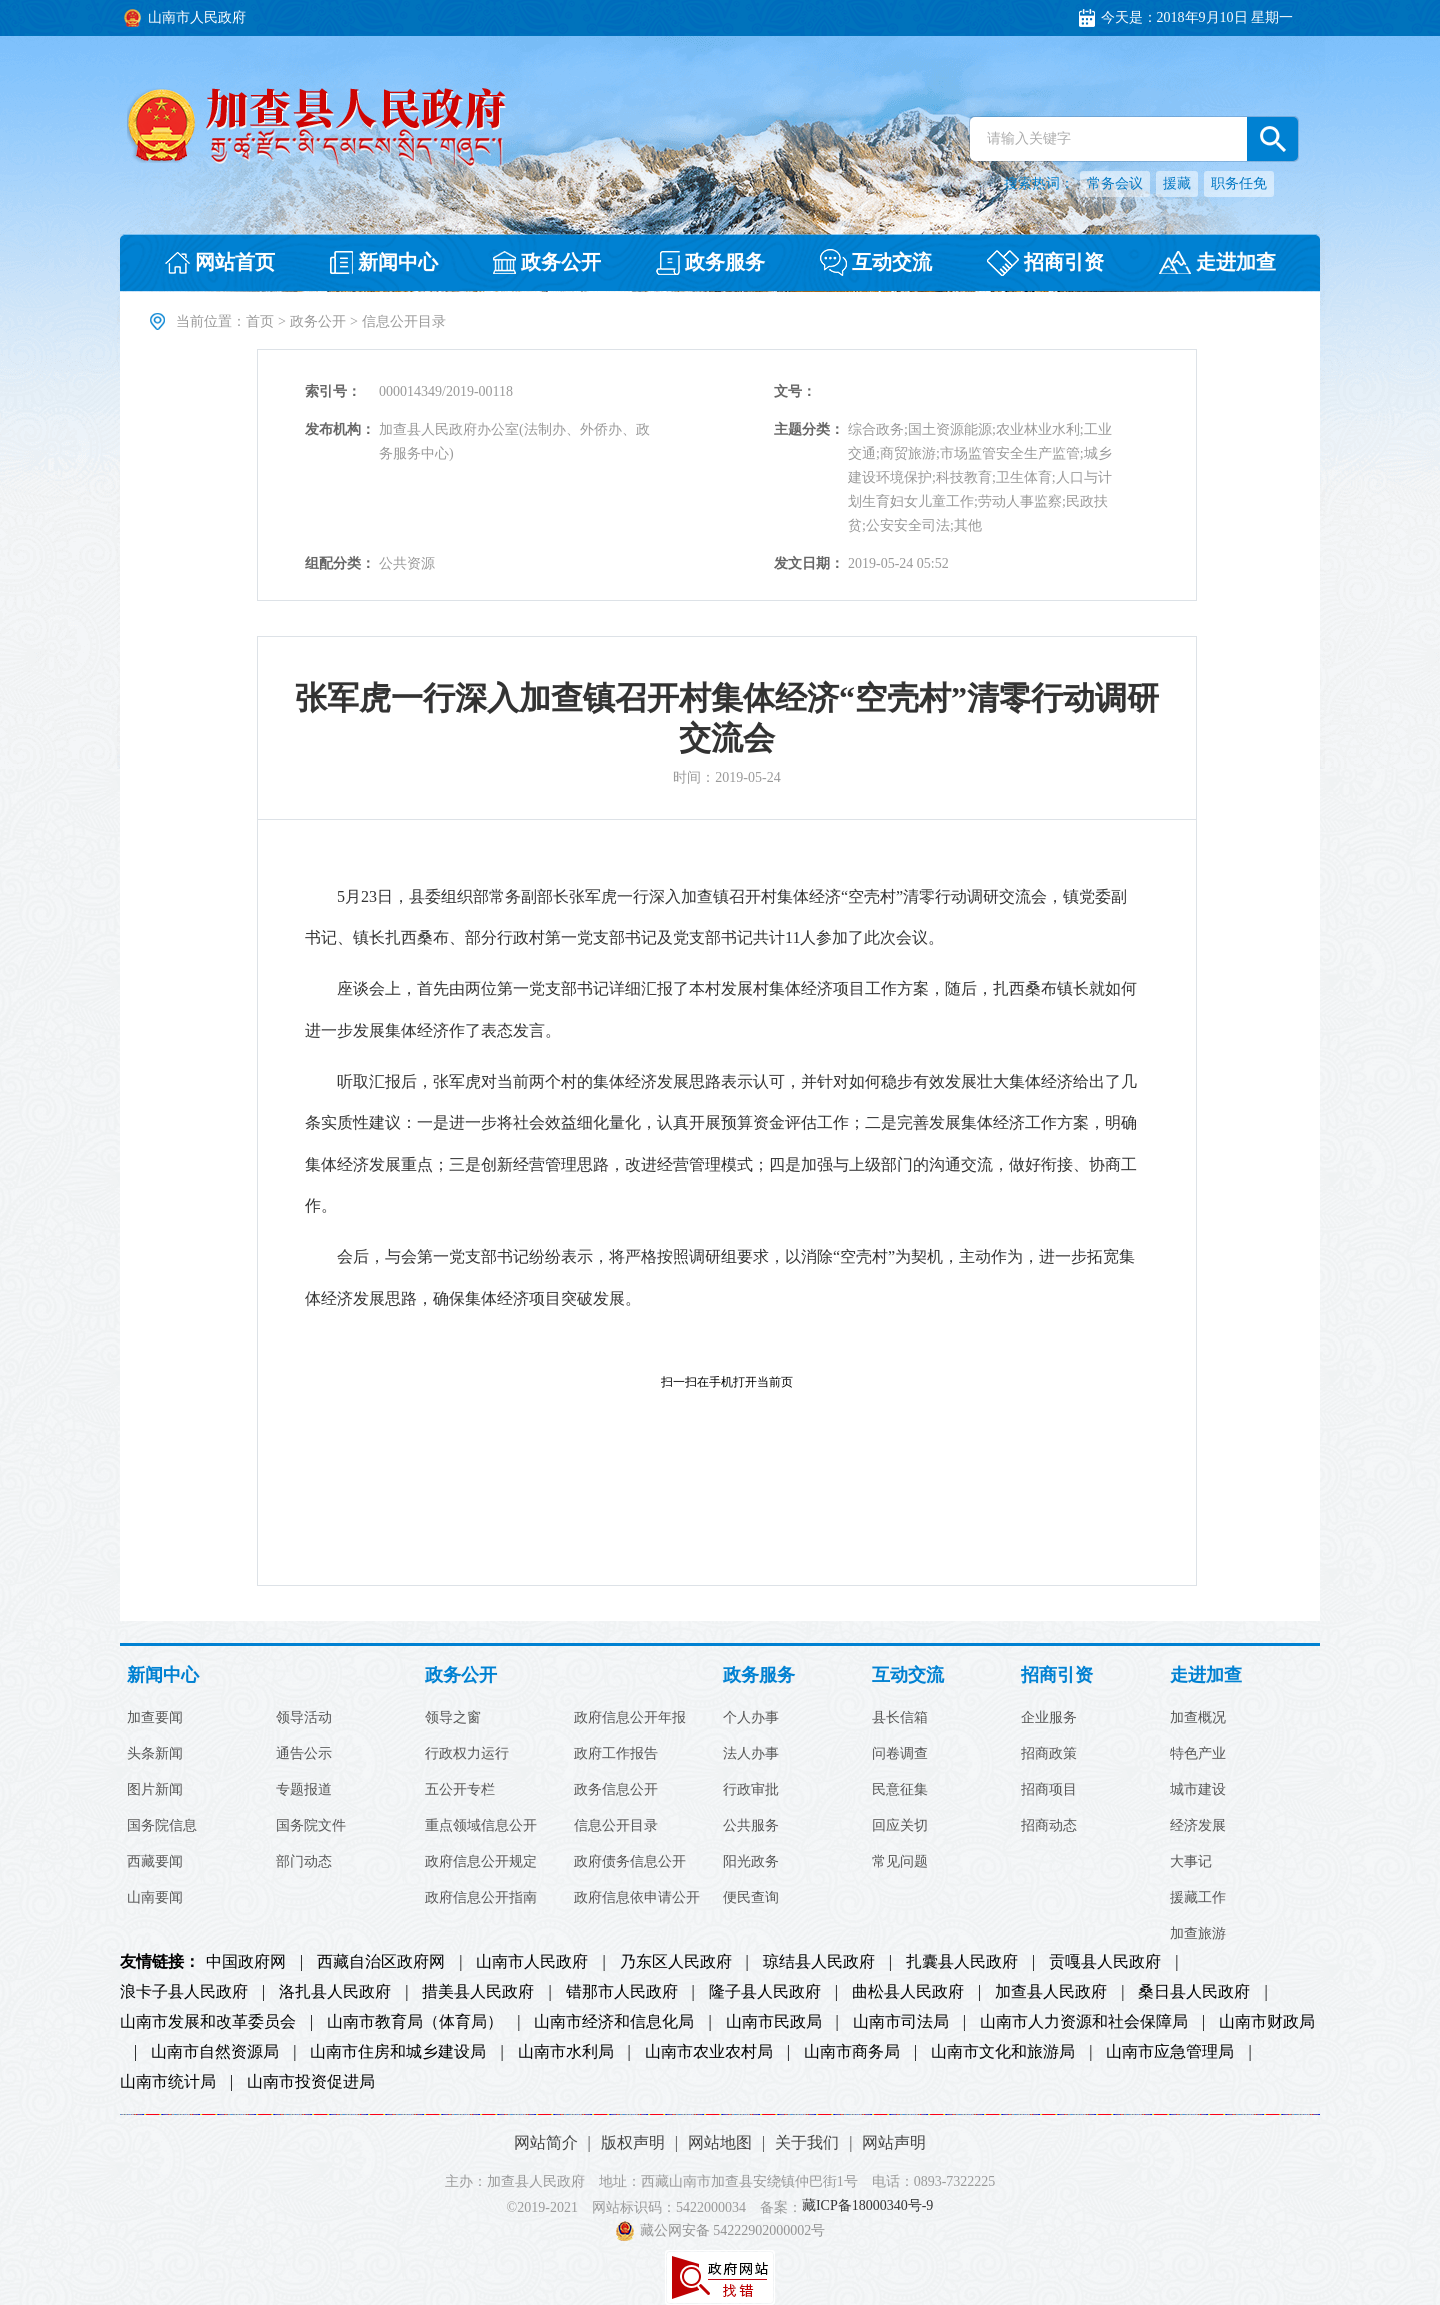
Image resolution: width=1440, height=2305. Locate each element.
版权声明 (633, 2142)
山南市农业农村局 (709, 2052)
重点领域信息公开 (481, 1826)
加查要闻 (155, 1718)
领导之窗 (453, 1718)
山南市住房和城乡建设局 (398, 2052)
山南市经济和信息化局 (614, 2022)
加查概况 (1198, 1718)
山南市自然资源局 (215, 2052)
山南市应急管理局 (1170, 2052)
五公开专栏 (460, 1790)
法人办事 (751, 1754)
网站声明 (894, 2142)
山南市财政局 (1267, 2022)
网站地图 (720, 2142)
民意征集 (900, 1790)
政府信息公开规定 (481, 1862)
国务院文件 (311, 1826)
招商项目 (1049, 1790)
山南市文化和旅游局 (1003, 2052)
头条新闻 (155, 1754)
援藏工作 (1198, 1898)
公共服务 (751, 1826)
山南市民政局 (774, 2022)
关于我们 (807, 2142)
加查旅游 (1198, 1934)
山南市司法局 (901, 2022)
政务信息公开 (616, 1790)
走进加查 (1206, 1675)
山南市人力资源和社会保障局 (1084, 2022)
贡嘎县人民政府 (1105, 1962)
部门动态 (304, 1862)
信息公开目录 (616, 1826)
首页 (260, 321)
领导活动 (304, 1718)
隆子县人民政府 (765, 1992)
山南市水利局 (566, 2052)
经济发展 (1198, 1826)
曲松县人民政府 (908, 1992)
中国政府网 (246, 1962)
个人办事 (751, 1718)
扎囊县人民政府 (962, 1962)
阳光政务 (751, 1862)
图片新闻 (155, 1790)
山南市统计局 (168, 2082)
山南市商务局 (852, 2052)
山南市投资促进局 (311, 2082)
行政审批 (751, 1790)
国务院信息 (162, 1826)
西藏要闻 (155, 1862)
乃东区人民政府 (676, 1962)
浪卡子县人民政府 (184, 1992)
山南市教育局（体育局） (415, 2022)
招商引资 (1057, 1675)
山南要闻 (155, 1898)
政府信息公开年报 (630, 1718)
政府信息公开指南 (481, 1898)
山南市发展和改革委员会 (208, 2022)
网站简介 (546, 2142)
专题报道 (304, 1790)
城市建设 (1198, 1790)
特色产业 (1198, 1754)
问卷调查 (900, 1754)
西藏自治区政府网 (381, 1962)
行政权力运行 (467, 1754)
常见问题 (900, 1862)
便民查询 (751, 1898)
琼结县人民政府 (819, 1962)
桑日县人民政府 (1194, 1992)
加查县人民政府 (1051, 1992)
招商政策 (1049, 1754)
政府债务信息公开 (630, 1862)
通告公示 (304, 1754)
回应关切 (900, 1826)
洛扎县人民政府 (335, 1992)
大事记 (1191, 1862)
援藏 (1177, 183)
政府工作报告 (616, 1754)
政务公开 (318, 321)
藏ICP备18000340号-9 (867, 2206)
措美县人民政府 (478, 1992)
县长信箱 (900, 1718)
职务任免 (1239, 183)
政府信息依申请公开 (637, 1898)
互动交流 (908, 1675)
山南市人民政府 (532, 1962)
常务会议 (1115, 183)
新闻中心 (163, 1675)
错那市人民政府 (622, 1992)
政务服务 (759, 1675)
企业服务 (1049, 1718)
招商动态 (1049, 1826)
